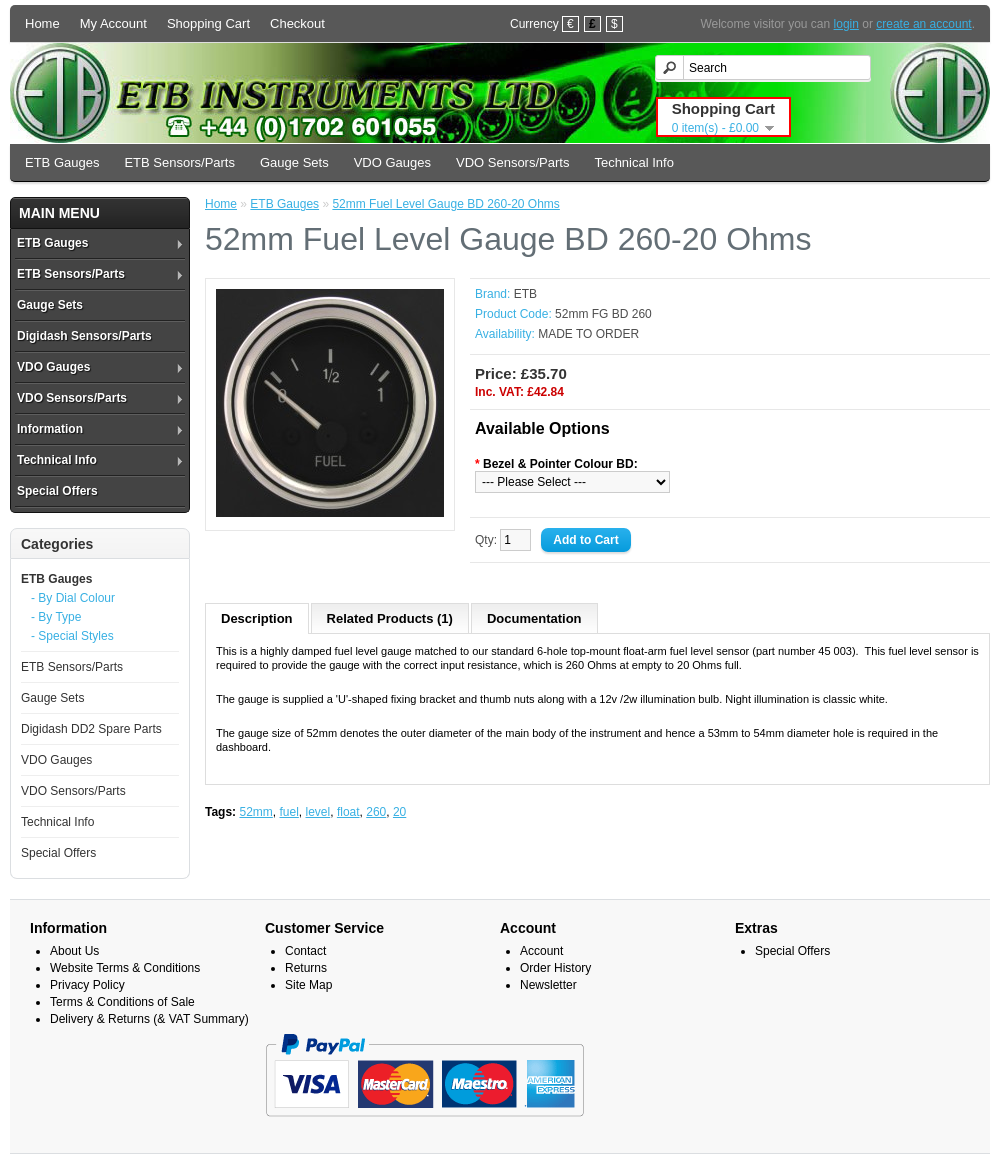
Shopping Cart (208, 23)
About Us (74, 951)
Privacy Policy (87, 985)
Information (50, 429)
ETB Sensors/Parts (179, 162)
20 (399, 812)
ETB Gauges (62, 162)
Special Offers (57, 491)
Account (541, 951)
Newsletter (548, 985)
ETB (525, 294)
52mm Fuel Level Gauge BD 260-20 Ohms (445, 204)
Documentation (534, 618)
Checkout (297, 23)
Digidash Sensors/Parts (84, 336)
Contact (305, 951)
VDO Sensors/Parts (512, 162)
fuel (288, 812)
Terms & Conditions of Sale (122, 1002)
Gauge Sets (294, 162)
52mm (255, 812)
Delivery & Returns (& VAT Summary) (149, 1019)
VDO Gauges (392, 162)
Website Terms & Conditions (125, 968)
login (846, 24)
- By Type (56, 617)
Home (42, 23)
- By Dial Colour (73, 598)
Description (257, 618)
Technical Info (634, 162)
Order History (555, 968)
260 (376, 812)
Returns (306, 968)
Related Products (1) (390, 618)
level (318, 812)
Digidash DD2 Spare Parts (91, 729)
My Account (113, 23)
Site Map (308, 985)
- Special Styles (72, 636)
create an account (923, 24)
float (348, 812)
